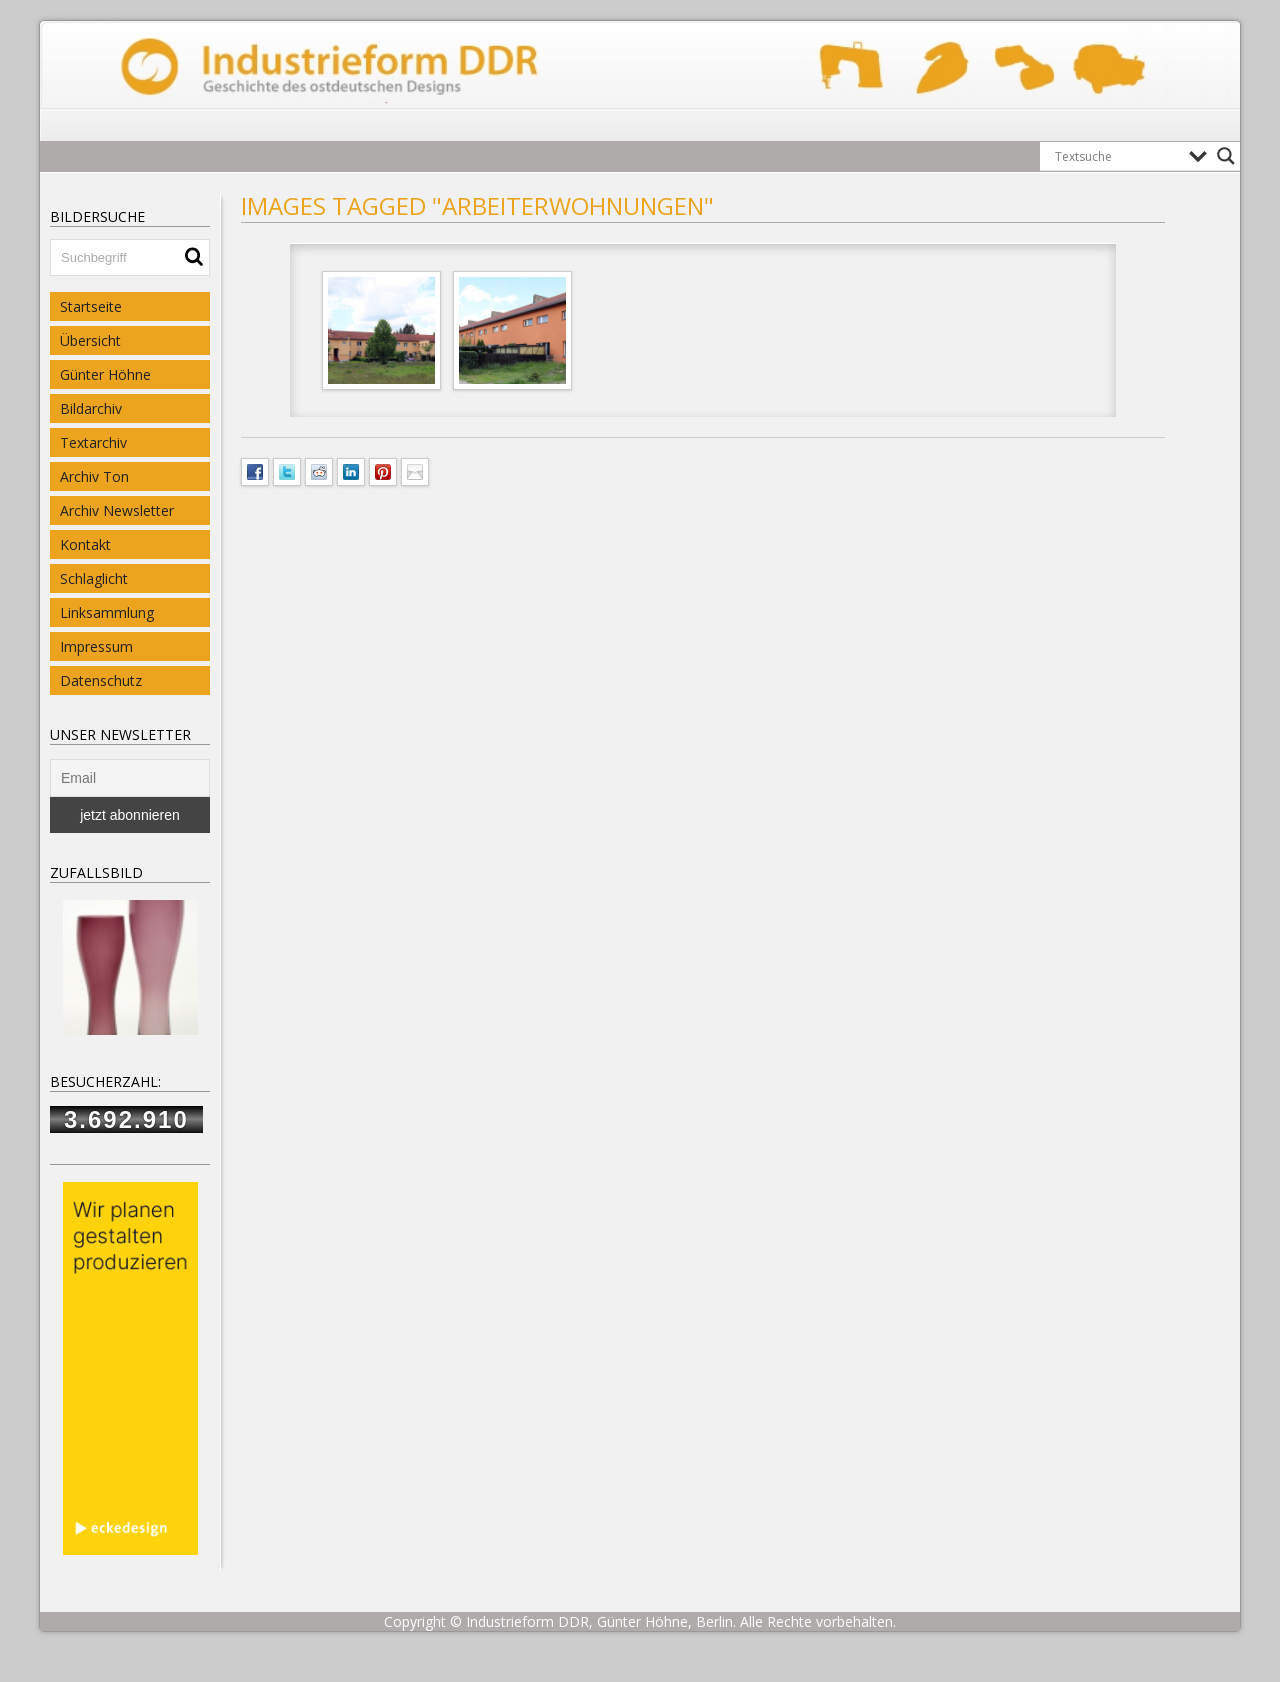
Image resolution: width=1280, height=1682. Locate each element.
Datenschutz (101, 680)
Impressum (96, 646)
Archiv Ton (94, 476)
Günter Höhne (105, 374)
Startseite (91, 306)
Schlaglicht (94, 578)
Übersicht (90, 340)
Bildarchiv (91, 408)
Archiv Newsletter (117, 510)
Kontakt (85, 544)
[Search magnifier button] (1226, 156)
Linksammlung (107, 612)
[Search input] (1117, 156)
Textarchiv (93, 442)
